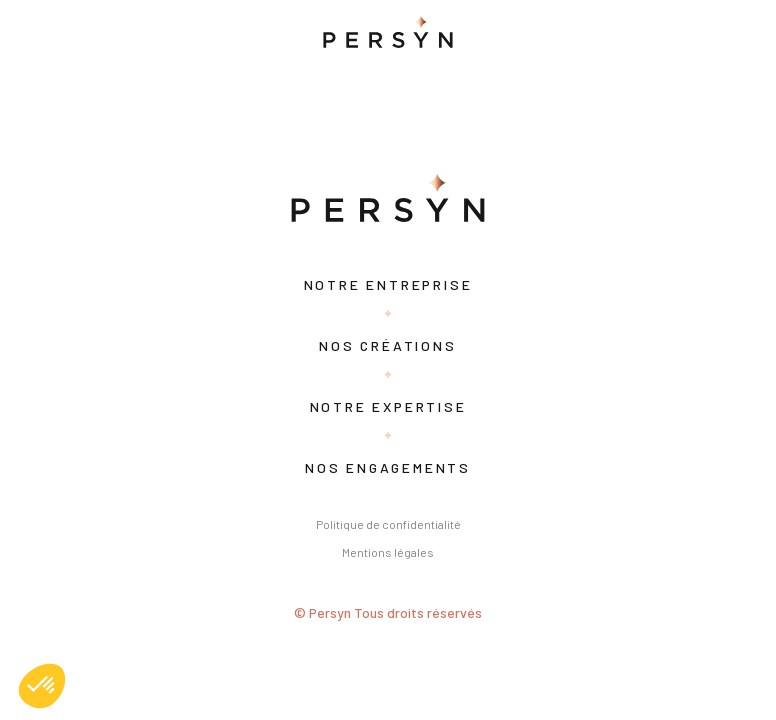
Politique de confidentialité (388, 524)
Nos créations (387, 345)
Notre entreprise (388, 284)
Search (293, 116)
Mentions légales (388, 552)
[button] (42, 686)
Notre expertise (388, 406)
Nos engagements (388, 467)
